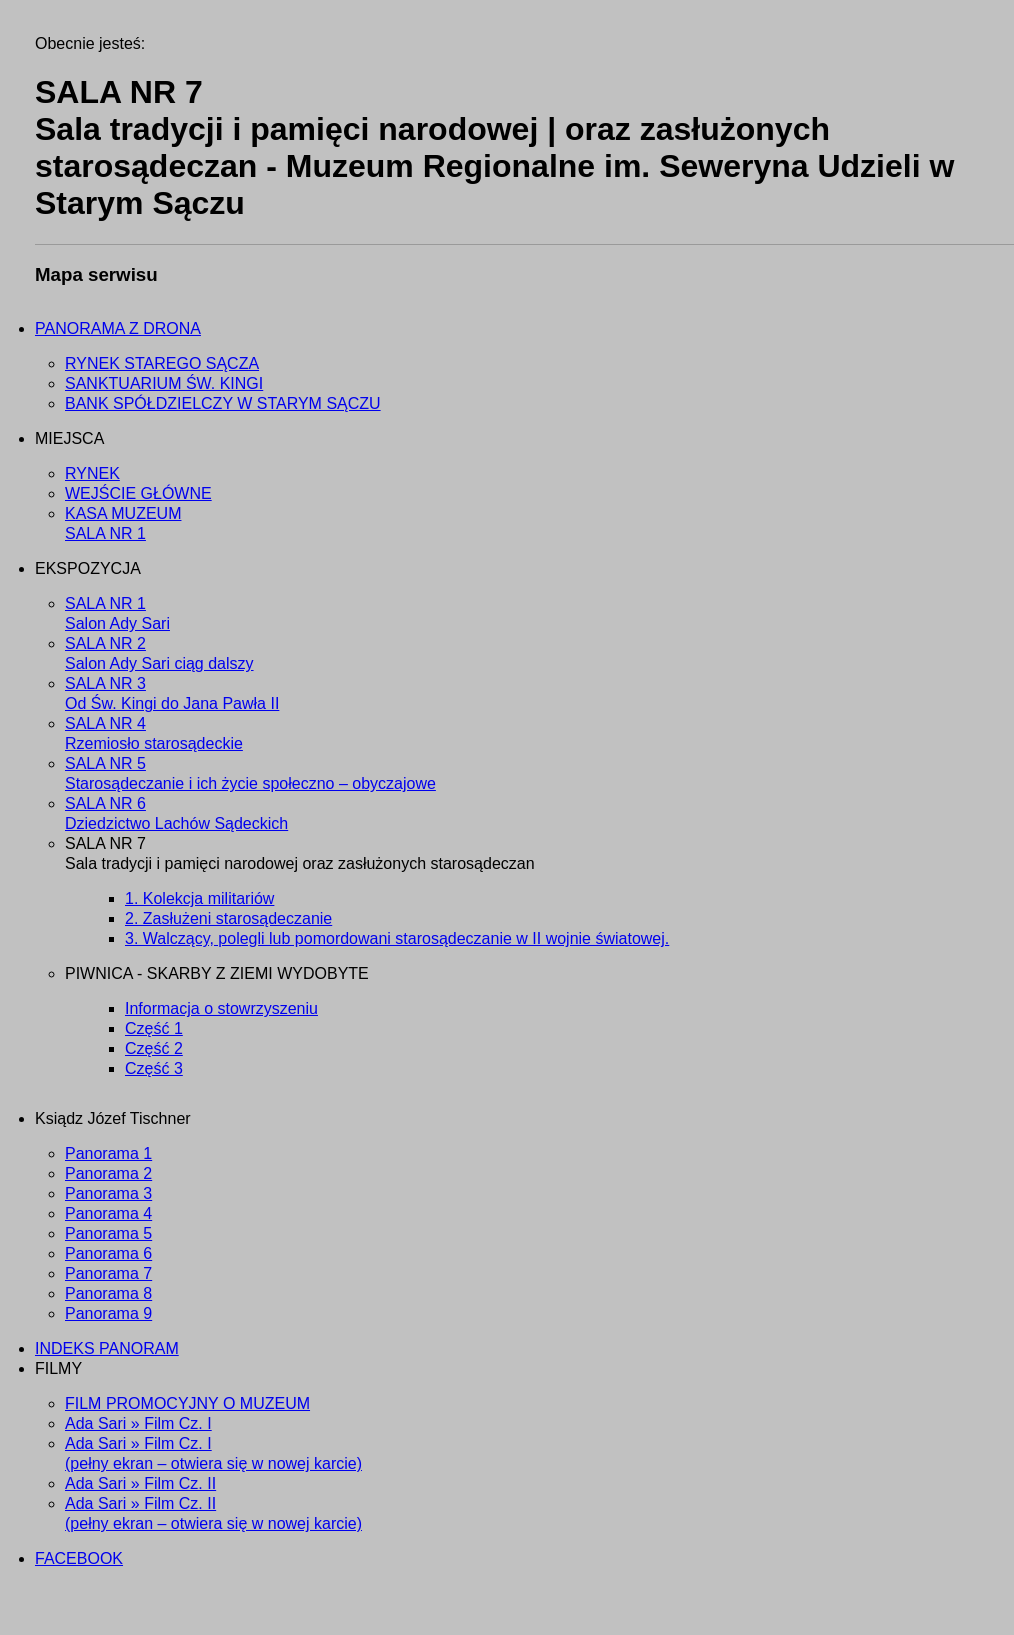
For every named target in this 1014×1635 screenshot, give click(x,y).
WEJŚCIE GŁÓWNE (138, 493)
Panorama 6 (108, 1253)
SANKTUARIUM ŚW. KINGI (164, 383)
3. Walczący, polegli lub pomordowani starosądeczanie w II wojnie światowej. (397, 938)
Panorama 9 (108, 1313)
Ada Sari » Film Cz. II (140, 1483)
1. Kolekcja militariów (199, 898)
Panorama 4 (108, 1213)
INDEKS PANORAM (107, 1348)
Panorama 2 (108, 1173)
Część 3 (154, 1068)
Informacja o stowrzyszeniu (221, 1008)
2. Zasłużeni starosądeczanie (228, 918)
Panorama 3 (108, 1193)
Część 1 (154, 1028)
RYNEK (92, 473)
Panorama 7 (108, 1273)
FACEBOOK (79, 1558)
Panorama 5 (108, 1233)
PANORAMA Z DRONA (118, 328)
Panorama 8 (108, 1293)
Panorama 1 (108, 1153)
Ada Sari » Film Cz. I (138, 1423)
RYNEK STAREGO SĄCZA (162, 363)
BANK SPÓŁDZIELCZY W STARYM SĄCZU (223, 403)
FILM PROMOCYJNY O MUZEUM (187, 1403)
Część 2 (154, 1048)
